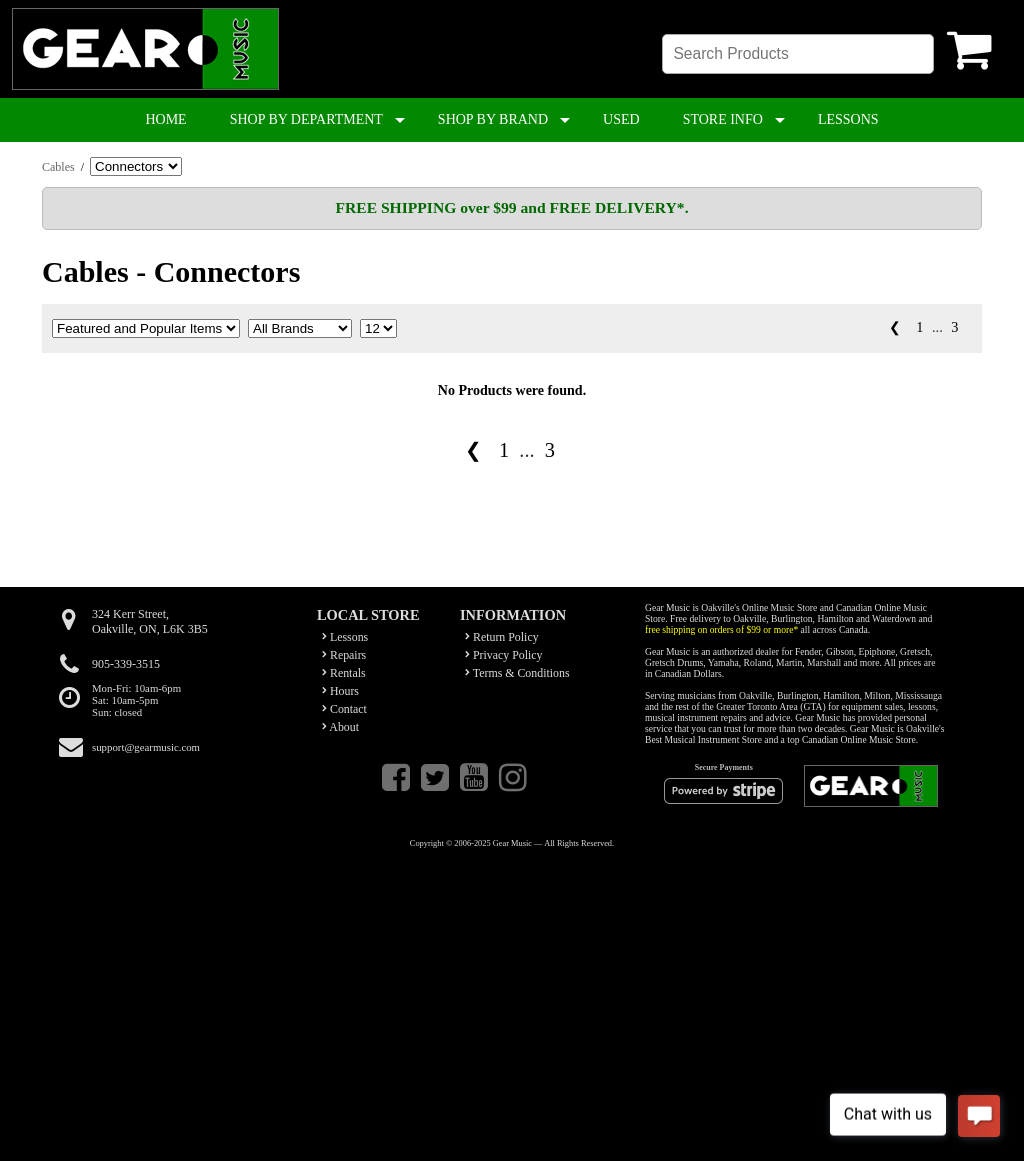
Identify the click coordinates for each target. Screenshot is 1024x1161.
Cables (58, 167)
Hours (340, 691)
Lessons (345, 637)
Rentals (344, 673)
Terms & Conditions (517, 673)
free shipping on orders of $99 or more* (721, 629)
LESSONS (848, 119)
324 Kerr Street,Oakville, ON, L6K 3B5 (150, 621)
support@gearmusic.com (146, 747)
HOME (165, 119)
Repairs (344, 655)
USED (621, 119)
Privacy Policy (504, 655)
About (340, 727)
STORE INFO (723, 119)
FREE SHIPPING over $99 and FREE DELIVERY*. (511, 207)
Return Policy (502, 637)
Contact (344, 709)
